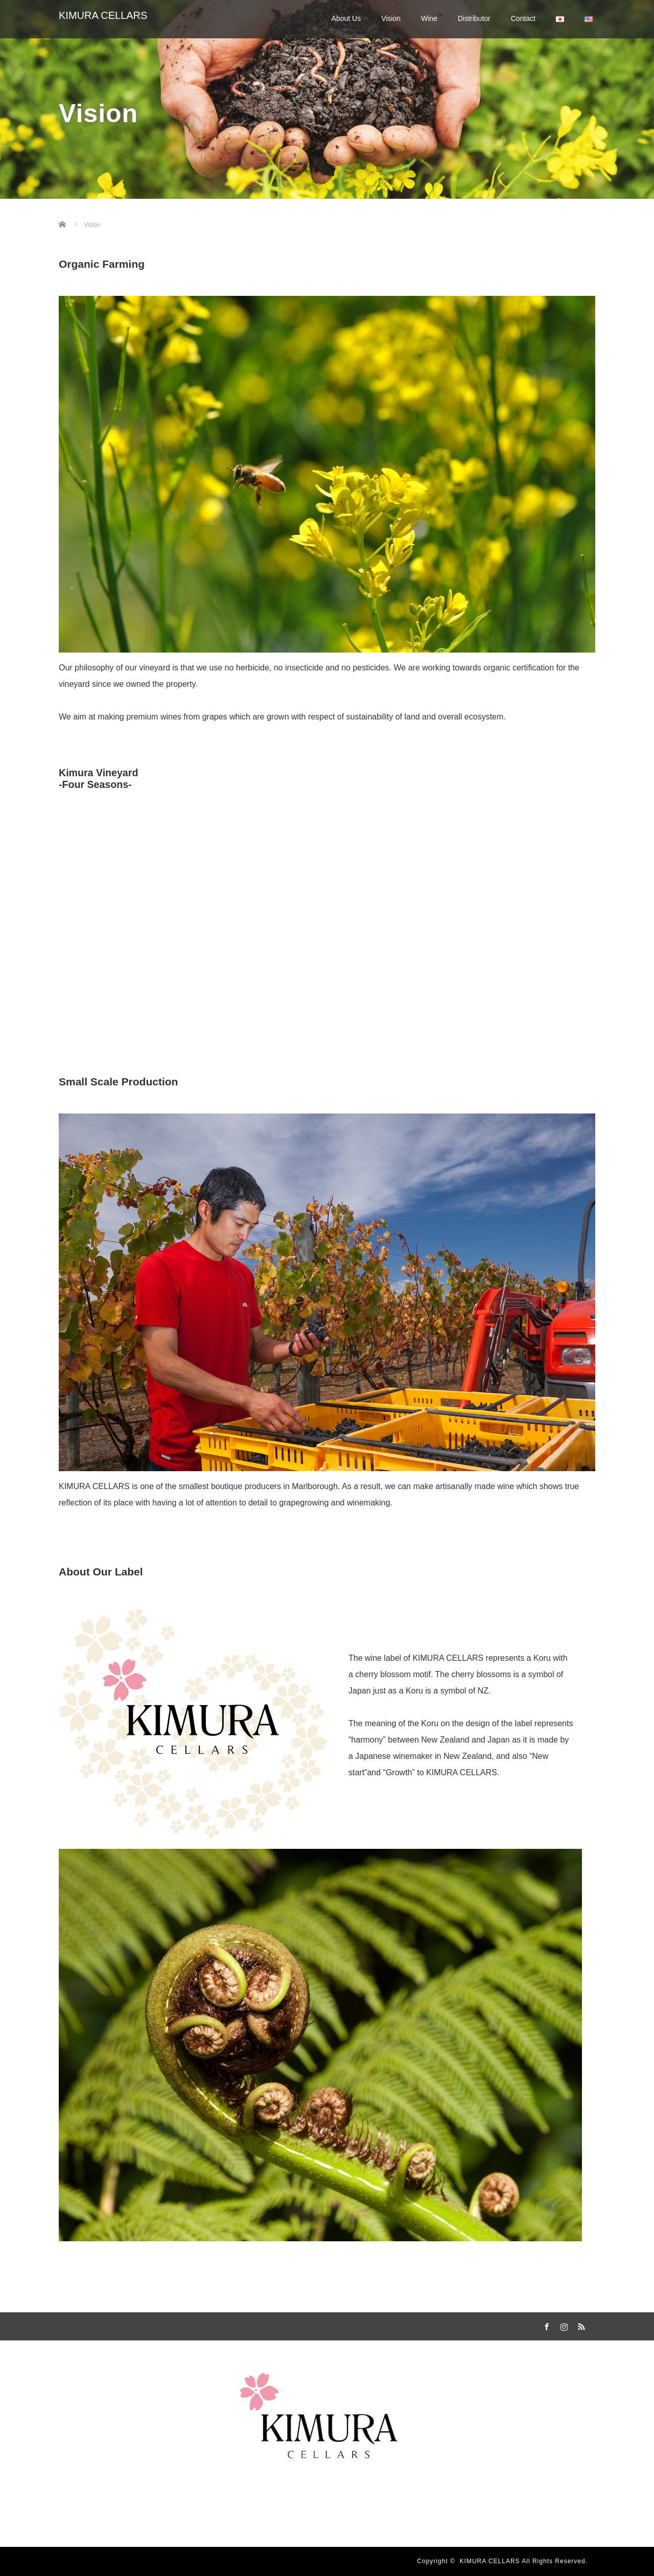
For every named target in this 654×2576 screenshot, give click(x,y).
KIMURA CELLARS (103, 15)
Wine (429, 18)
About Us (346, 18)
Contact (523, 18)
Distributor (474, 18)
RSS (580, 2325)
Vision (391, 18)
